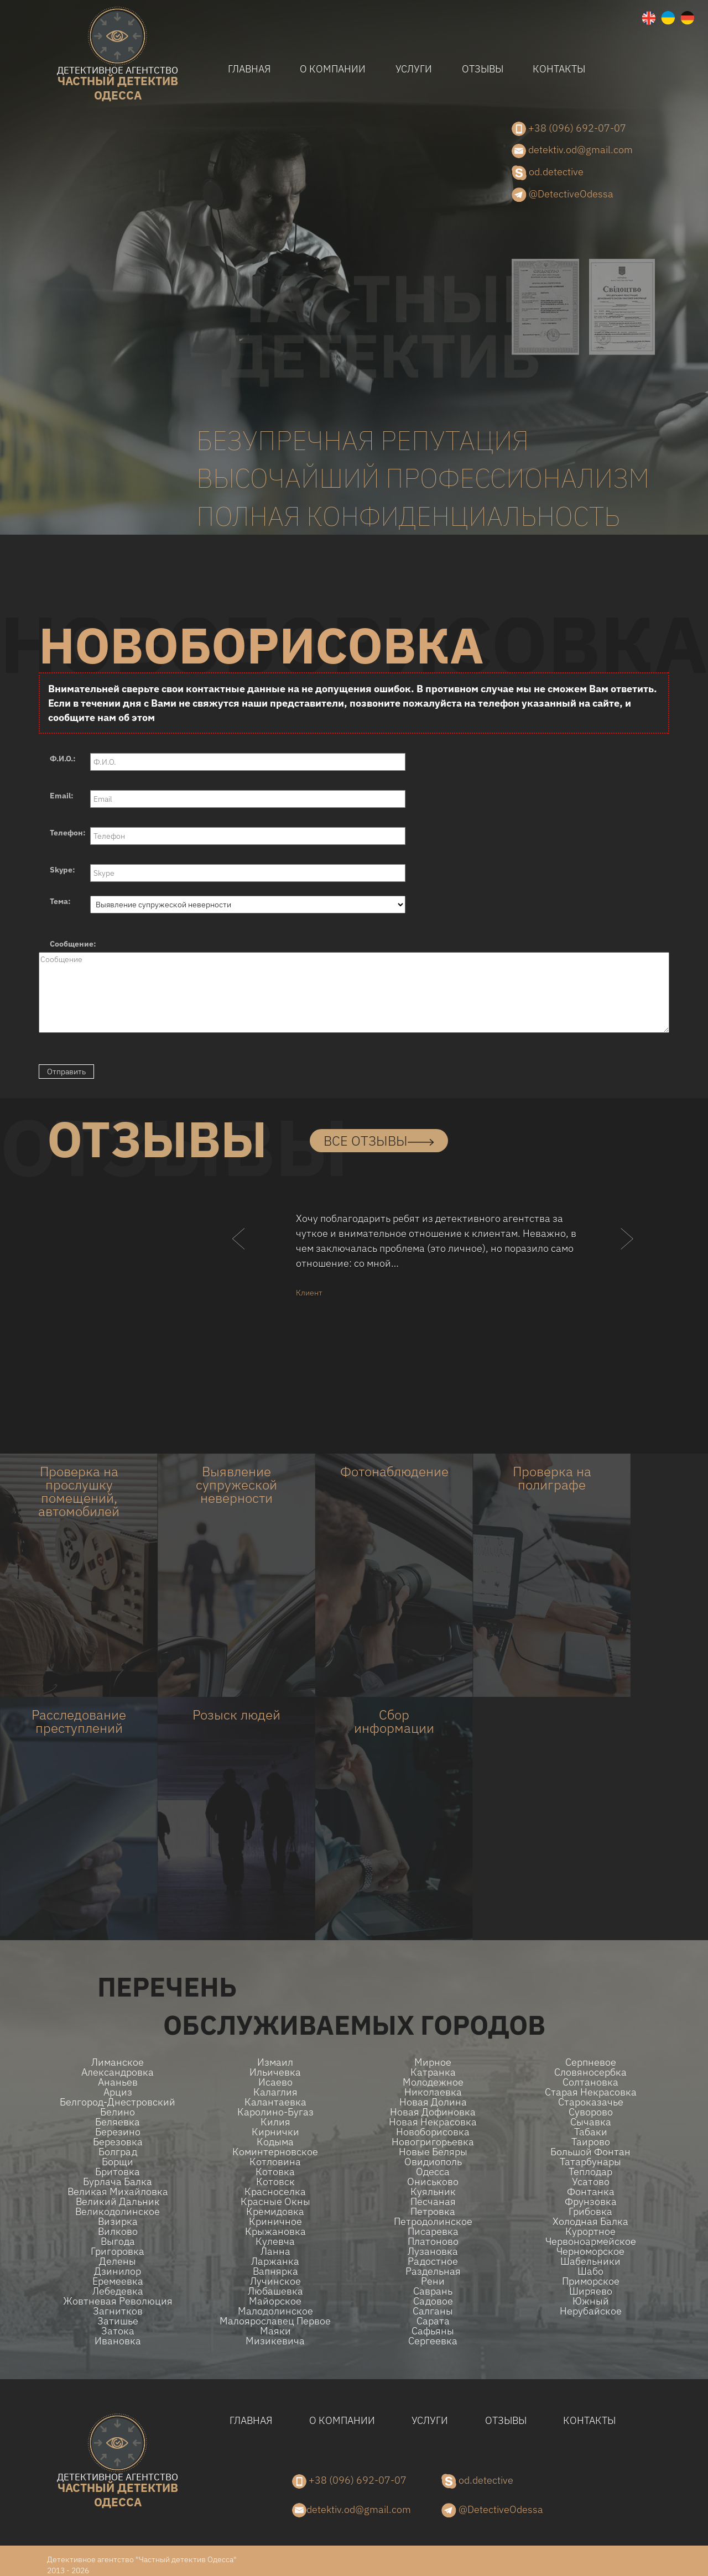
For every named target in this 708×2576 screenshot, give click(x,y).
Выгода (118, 2241)
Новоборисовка (433, 2132)
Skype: (62, 870)
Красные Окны (275, 2202)
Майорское (275, 2301)
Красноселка (275, 2192)
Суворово (591, 2112)
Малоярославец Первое (275, 2321)
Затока (117, 2331)
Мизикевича (275, 2341)
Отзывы (482, 68)
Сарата (433, 2321)
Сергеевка (432, 2341)
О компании (333, 68)
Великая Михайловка (117, 2192)
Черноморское (590, 2251)
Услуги (413, 68)
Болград (117, 2152)
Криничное (275, 2222)
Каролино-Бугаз (275, 2112)
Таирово (590, 2142)
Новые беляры (433, 2152)
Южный (590, 2301)
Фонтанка (591, 2192)
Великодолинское (117, 2212)
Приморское (591, 2281)
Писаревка (433, 2232)
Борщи (117, 2162)
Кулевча (275, 2241)
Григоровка (117, 2251)
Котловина (275, 2162)
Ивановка (118, 2341)
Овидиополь (433, 2162)
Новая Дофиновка (433, 2112)
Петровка (432, 2212)
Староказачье (590, 2102)
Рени (433, 2281)
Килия (275, 2122)
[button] (239, 1261)
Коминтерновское (275, 2152)
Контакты (559, 68)
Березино (117, 2132)
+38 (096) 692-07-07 (569, 129)
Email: (62, 796)
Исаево (275, 2082)
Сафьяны (433, 2331)
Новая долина (433, 2102)
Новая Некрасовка (433, 2122)
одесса (117, 84)
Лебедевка (117, 2291)
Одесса (433, 2172)
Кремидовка (275, 2212)
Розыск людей (236, 1714)
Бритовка (117, 2172)
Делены (117, 2261)
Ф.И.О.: (63, 759)
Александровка (117, 2072)
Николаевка (433, 2092)
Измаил (275, 2062)
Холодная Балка (590, 2222)
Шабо (590, 2271)
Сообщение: (73, 944)
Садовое (433, 2301)
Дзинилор (117, 2271)
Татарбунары (590, 2162)
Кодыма (275, 2142)
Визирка (118, 2222)
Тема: (60, 901)
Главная (249, 68)
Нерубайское (591, 2311)
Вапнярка (275, 2271)
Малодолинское (275, 2311)
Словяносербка (590, 2072)
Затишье (117, 2321)
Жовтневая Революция (118, 2301)
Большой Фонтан (590, 2152)
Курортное (590, 2232)
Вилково (118, 2232)
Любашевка (275, 2291)
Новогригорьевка (433, 2142)
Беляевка (117, 2122)
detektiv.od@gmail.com (572, 150)
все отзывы (379, 1140)
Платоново (433, 2241)
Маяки (275, 2331)
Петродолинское (433, 2222)
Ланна (275, 2251)
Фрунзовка (591, 2202)
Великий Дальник (118, 2202)
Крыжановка (275, 2232)
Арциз (117, 2092)
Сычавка (590, 2122)
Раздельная (433, 2271)
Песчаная (433, 2202)
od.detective (548, 172)
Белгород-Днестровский (117, 2102)
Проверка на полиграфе (552, 1478)
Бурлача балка (117, 2182)
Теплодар (590, 2172)
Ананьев (118, 2082)
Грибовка (590, 2212)
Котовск (275, 2182)
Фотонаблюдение (394, 1471)
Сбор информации (394, 1721)
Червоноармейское (590, 2241)
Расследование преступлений (79, 1721)
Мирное (432, 2062)
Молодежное (433, 2082)
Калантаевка (275, 2102)
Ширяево (590, 2291)
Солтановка (590, 2082)
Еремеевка (117, 2281)
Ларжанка (275, 2261)
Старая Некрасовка (591, 2092)
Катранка (433, 2072)
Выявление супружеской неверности (236, 1484)
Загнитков (118, 2311)
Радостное (433, 2261)
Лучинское (275, 2281)
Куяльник (433, 2192)
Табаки (590, 2132)
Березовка (118, 2142)
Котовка (275, 2172)
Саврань (432, 2291)
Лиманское (117, 2062)
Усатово (591, 2182)
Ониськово (433, 2182)
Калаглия (275, 2092)
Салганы (433, 2311)
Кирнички (275, 2132)
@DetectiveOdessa (562, 194)
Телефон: (68, 833)
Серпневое (590, 2062)
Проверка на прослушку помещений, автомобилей (78, 1491)
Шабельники (590, 2261)
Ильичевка (275, 2072)
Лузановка (433, 2251)
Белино (117, 2112)
